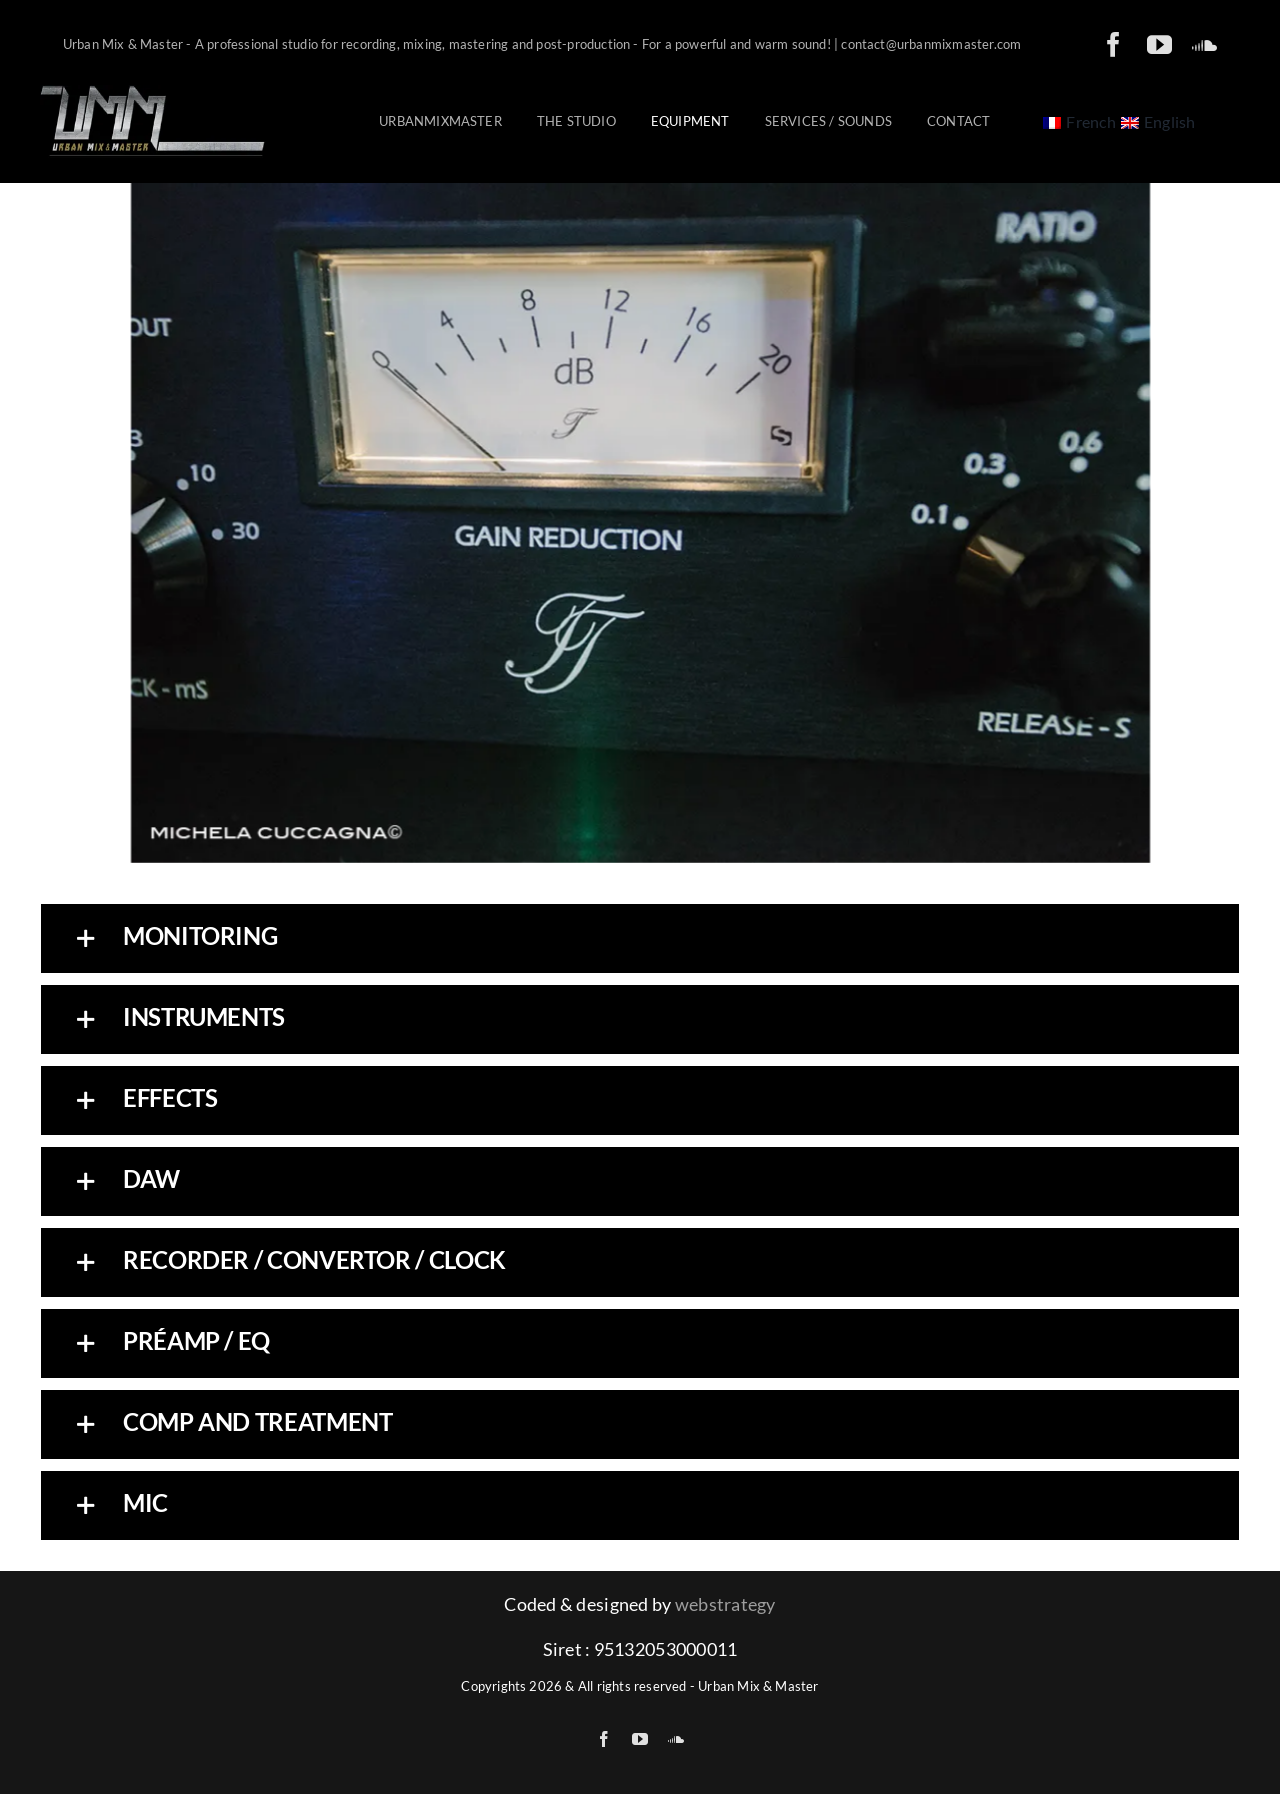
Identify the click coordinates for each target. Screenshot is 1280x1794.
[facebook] (1113, 44)
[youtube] (1159, 44)
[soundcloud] (1204, 44)
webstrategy (725, 1604)
